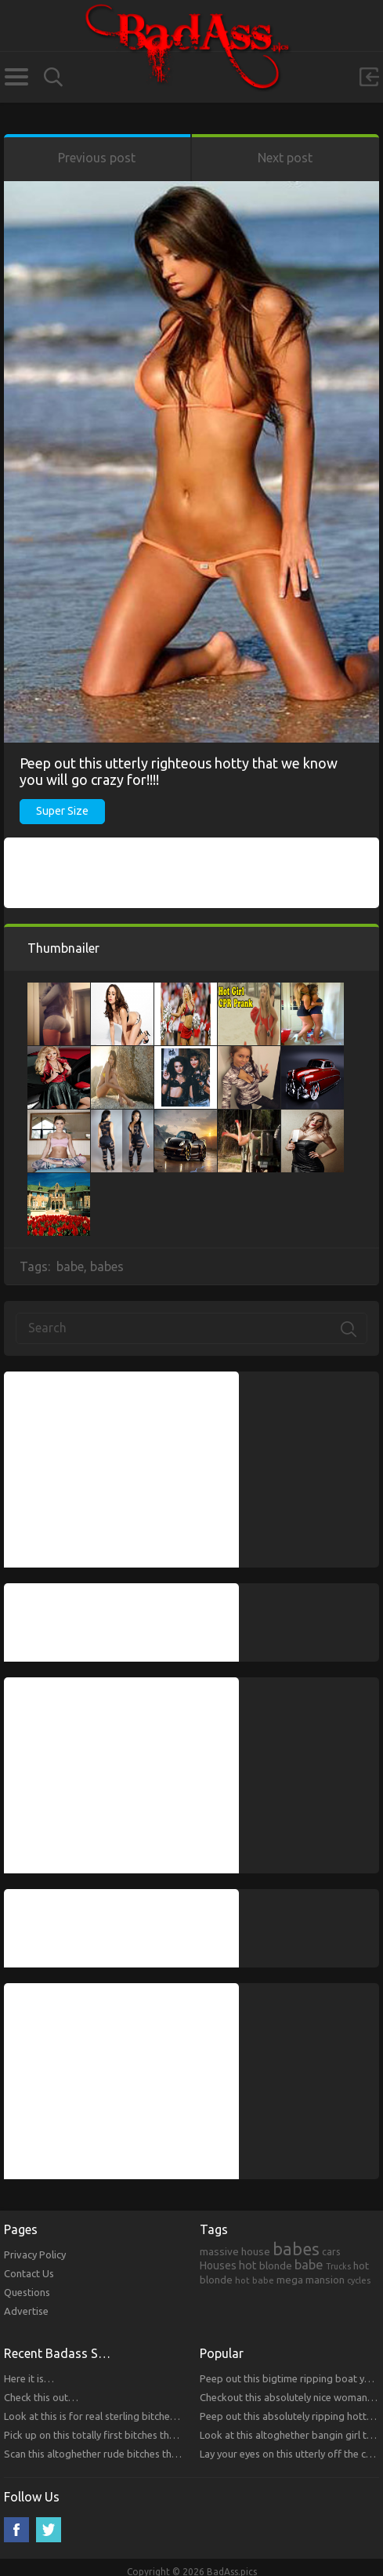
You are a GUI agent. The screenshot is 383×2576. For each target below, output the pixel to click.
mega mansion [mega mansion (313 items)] (310, 2279)
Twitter (48, 2529)
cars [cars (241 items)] (331, 2251)
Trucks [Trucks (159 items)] (338, 2266)
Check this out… (41, 2397)
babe (70, 1266)
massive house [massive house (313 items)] (235, 2251)
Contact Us (29, 2273)
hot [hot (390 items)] (248, 2265)
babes (107, 1266)
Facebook (16, 2529)
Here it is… (29, 2378)
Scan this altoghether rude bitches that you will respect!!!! (133, 2453)
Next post (285, 158)
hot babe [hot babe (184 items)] (254, 2280)
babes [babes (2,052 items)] (296, 2249)
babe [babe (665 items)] (308, 2265)
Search (53, 77)
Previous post (96, 158)
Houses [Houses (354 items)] (218, 2265)
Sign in (369, 76)
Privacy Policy (35, 2254)
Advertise (26, 2310)
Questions (27, 2292)
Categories (16, 76)
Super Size (62, 811)
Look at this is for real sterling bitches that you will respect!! (138, 2416)
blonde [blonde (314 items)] (275, 2265)
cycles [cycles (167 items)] (358, 2280)
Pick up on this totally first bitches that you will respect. (129, 2434)
